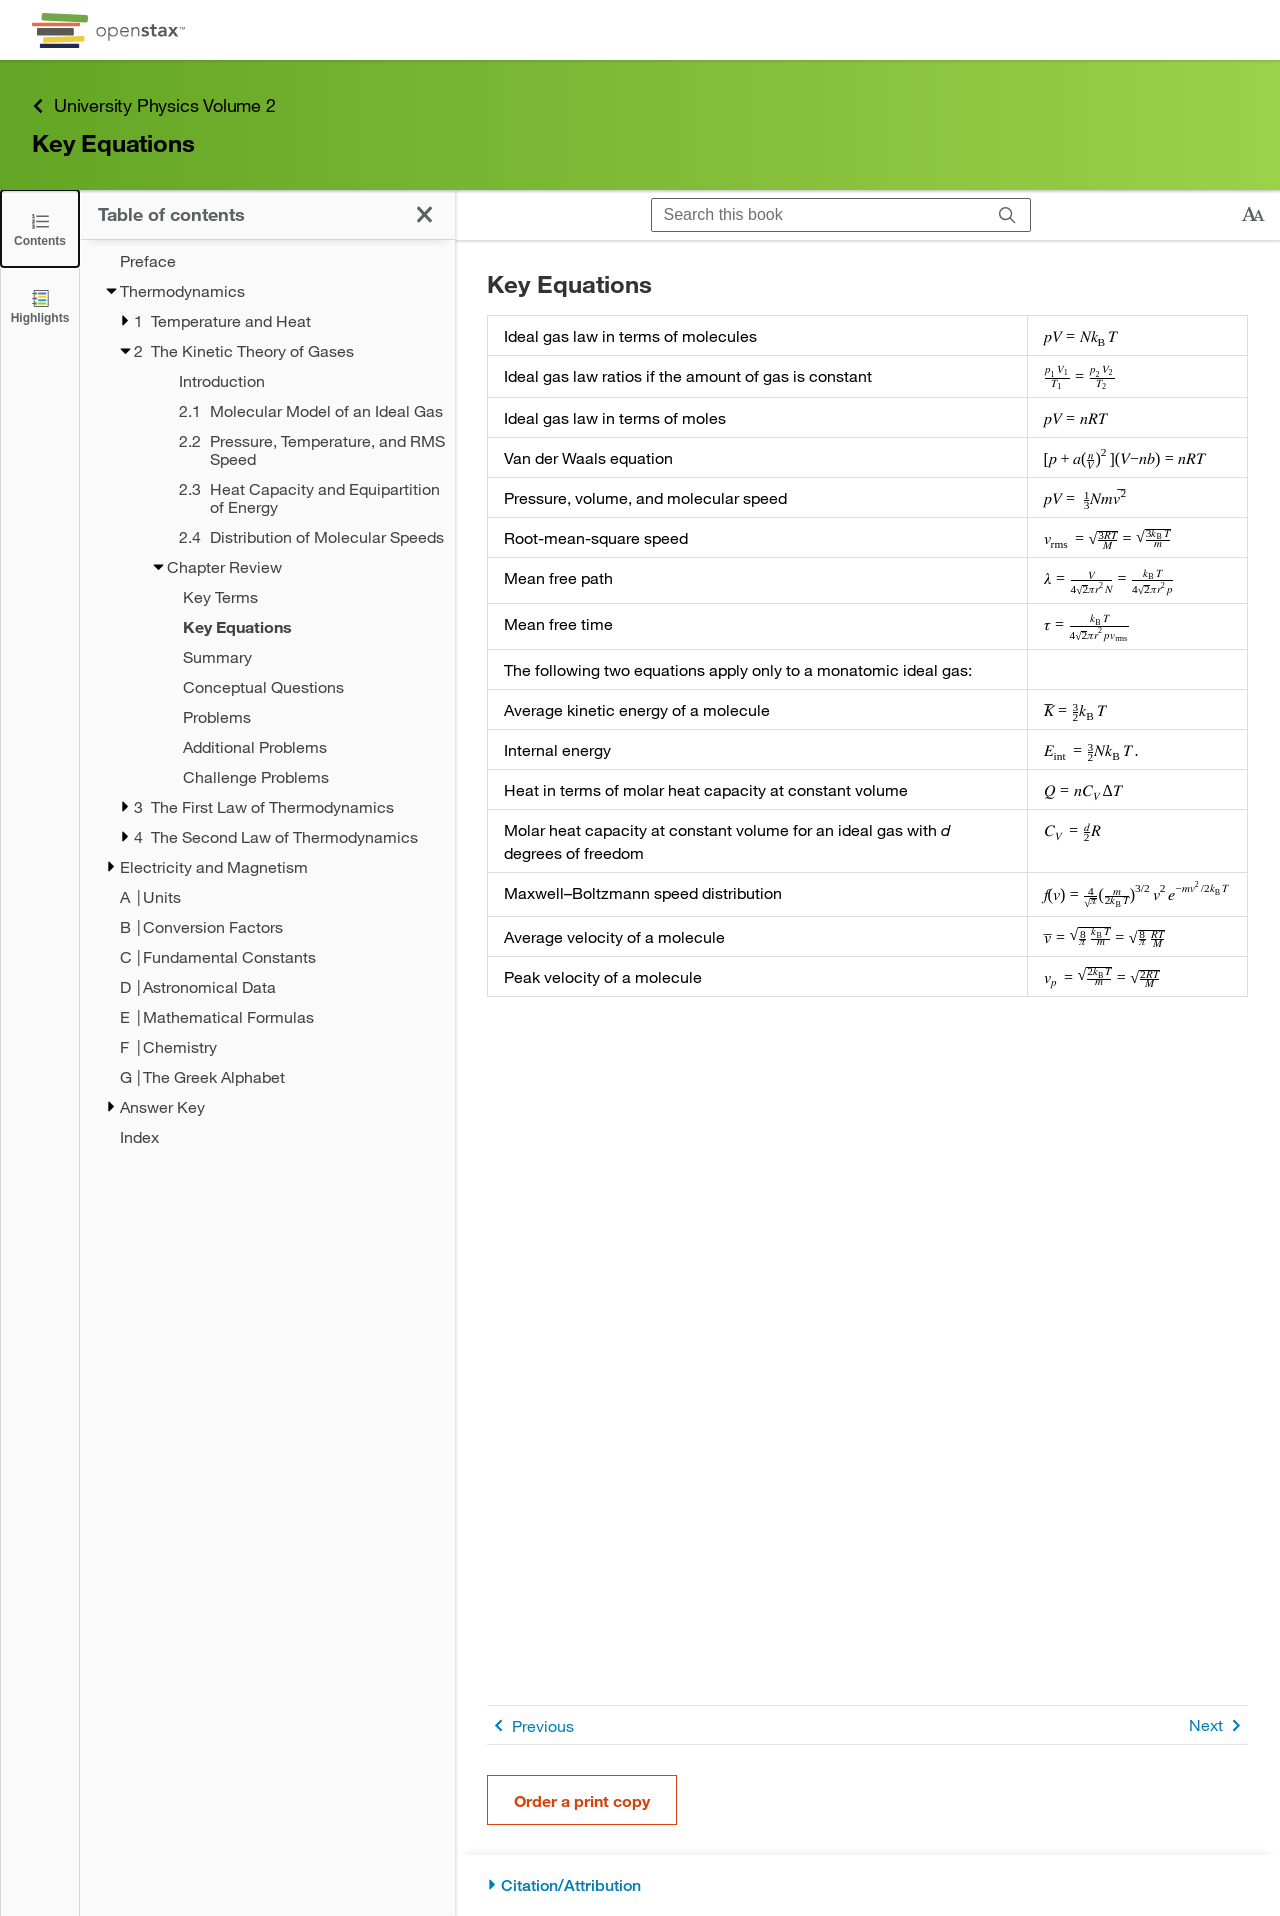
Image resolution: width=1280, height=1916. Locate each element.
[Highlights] (40, 305)
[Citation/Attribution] (867, 1885)
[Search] (1007, 215)
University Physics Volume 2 (154, 105)
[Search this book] (818, 215)
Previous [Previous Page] (530, 1725)
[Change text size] (1253, 215)
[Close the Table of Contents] (40, 228)
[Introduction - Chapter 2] (291, 381)
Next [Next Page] (1218, 1725)
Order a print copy (582, 1800)
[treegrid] (267, 699)
